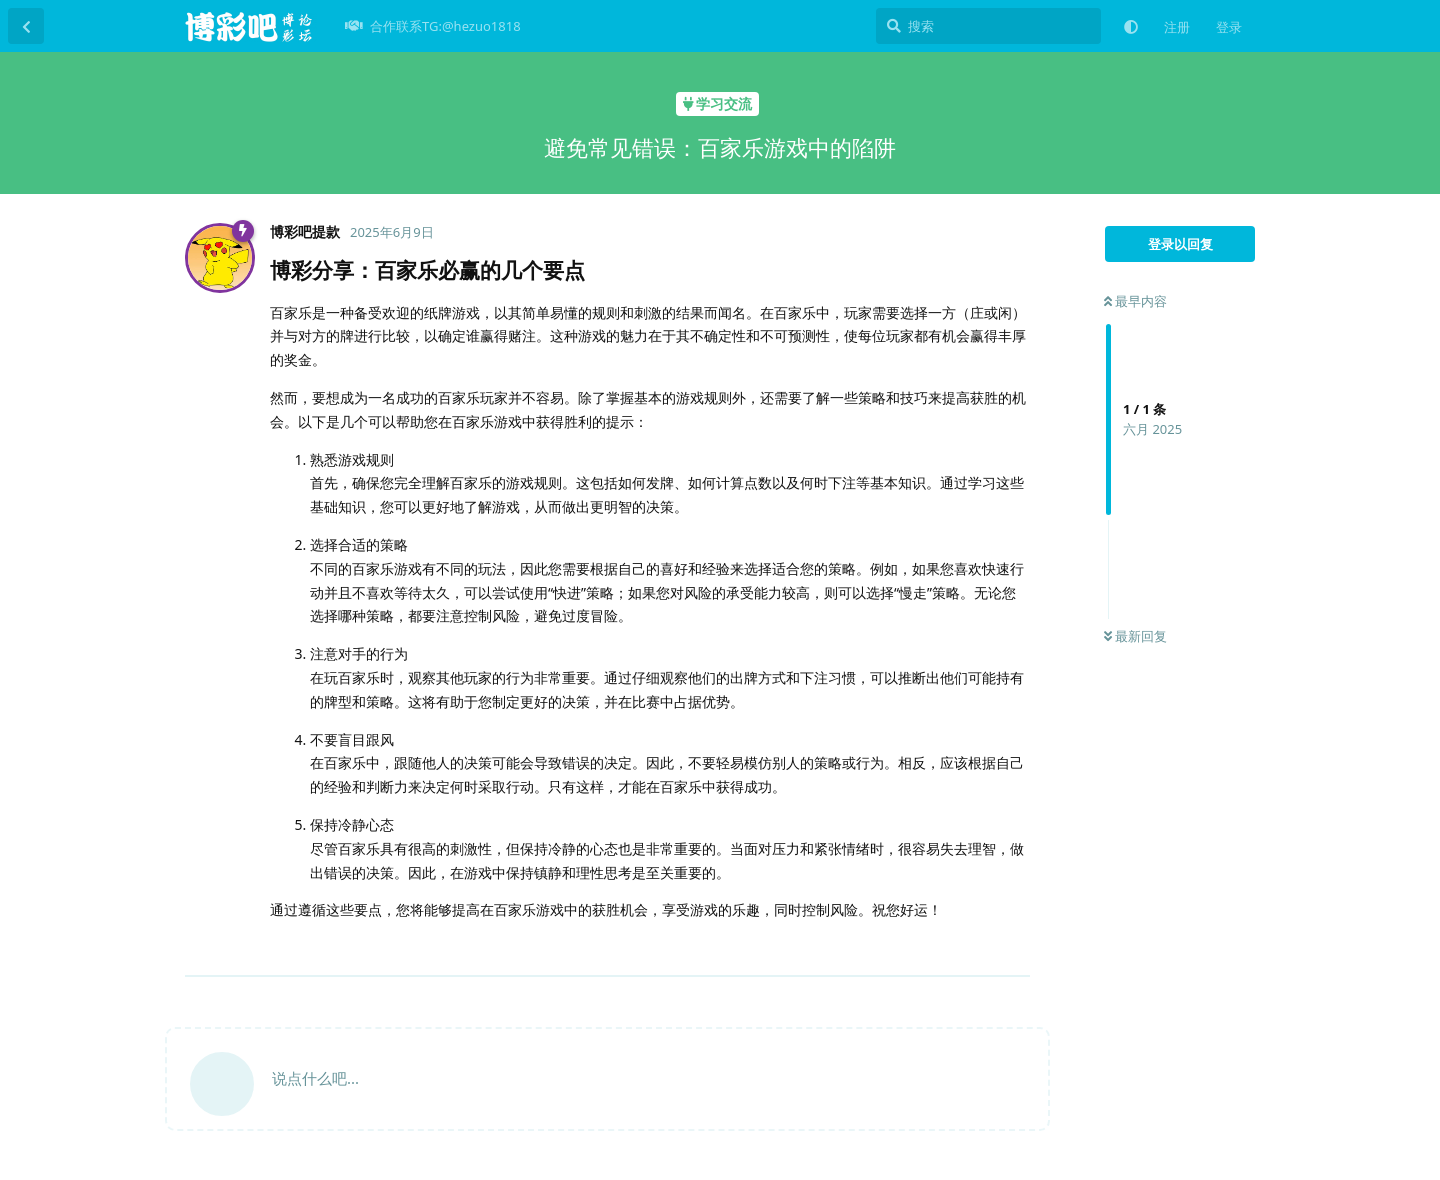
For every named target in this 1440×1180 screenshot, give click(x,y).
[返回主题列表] (26, 26)
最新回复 (1135, 636)
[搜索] (988, 26)
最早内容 (1135, 301)
